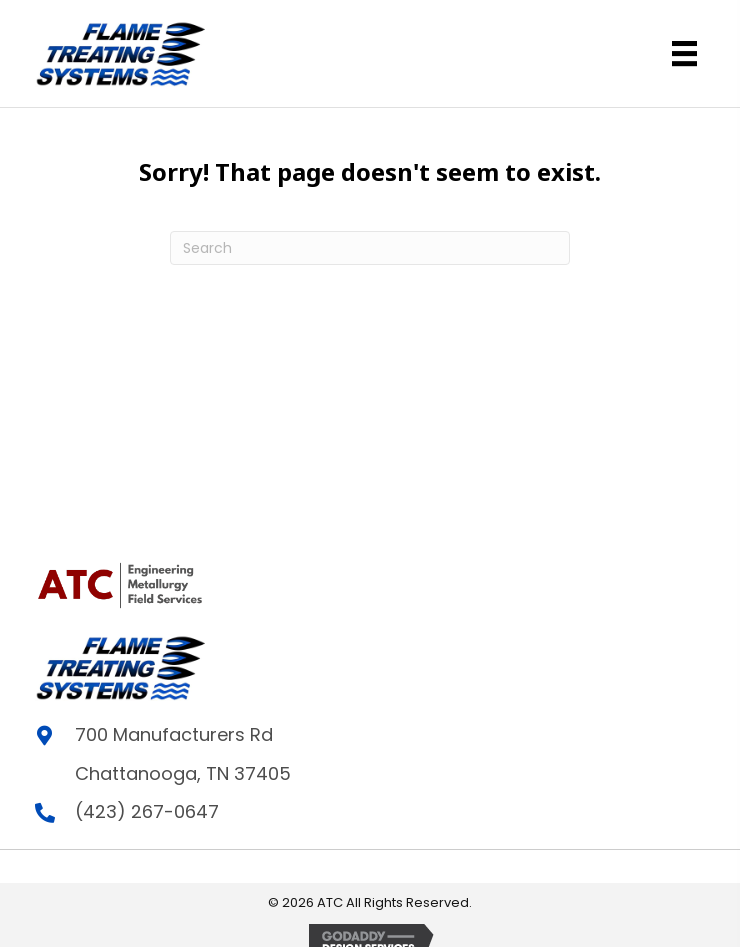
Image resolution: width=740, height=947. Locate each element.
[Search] (370, 248)
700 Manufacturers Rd (174, 734)
